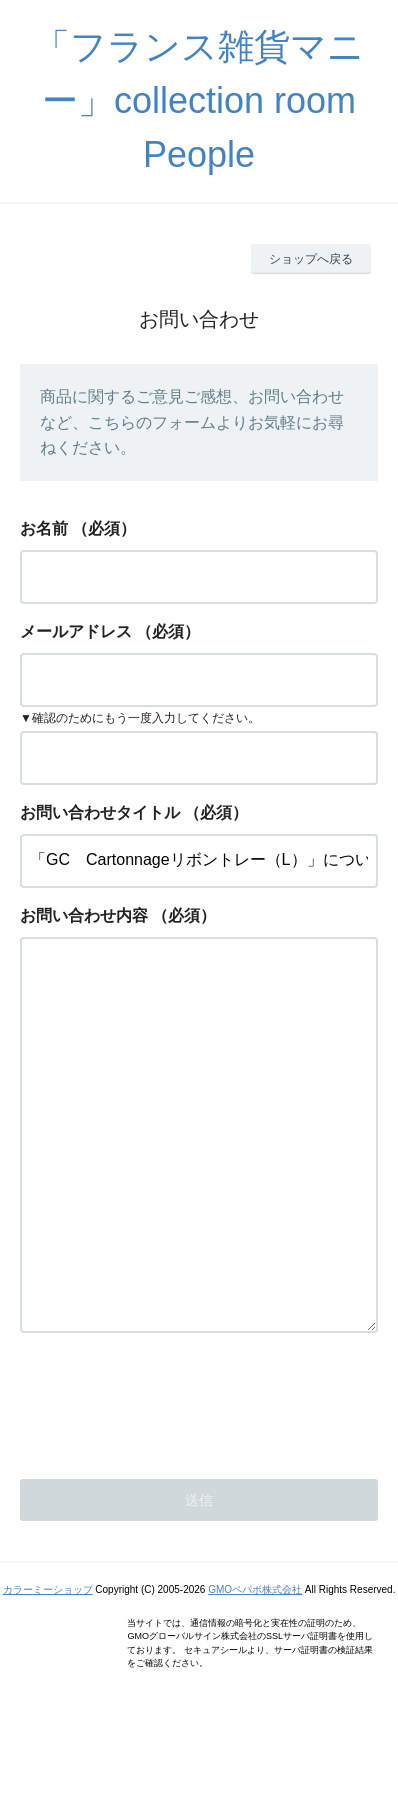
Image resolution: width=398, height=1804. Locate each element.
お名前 (44, 528)
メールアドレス (76, 631)
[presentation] (172, 1480)
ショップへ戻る (311, 259)
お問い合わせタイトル (100, 812)
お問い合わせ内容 (84, 915)
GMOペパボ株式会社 (255, 1669)
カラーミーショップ (48, 1669)
